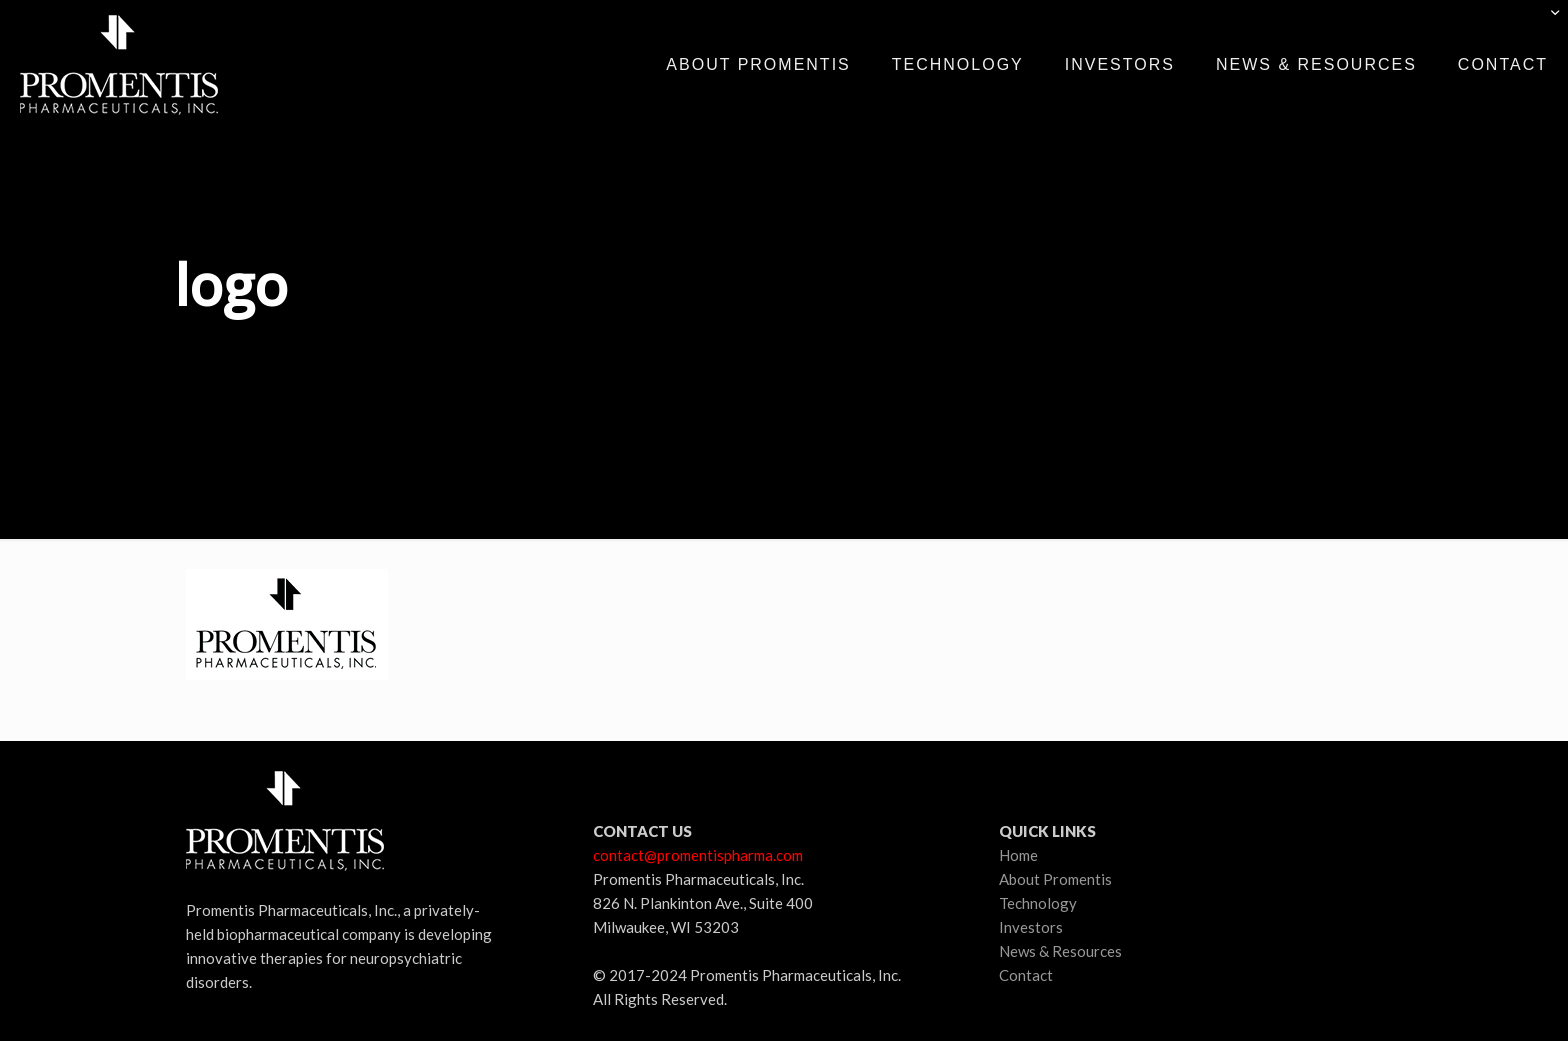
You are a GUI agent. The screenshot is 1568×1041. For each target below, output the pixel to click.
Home (1018, 855)
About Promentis (1055, 879)
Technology (1038, 903)
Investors (1031, 927)
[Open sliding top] (1545, 22)
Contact (1026, 975)
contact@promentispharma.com (698, 855)
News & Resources (1060, 951)
